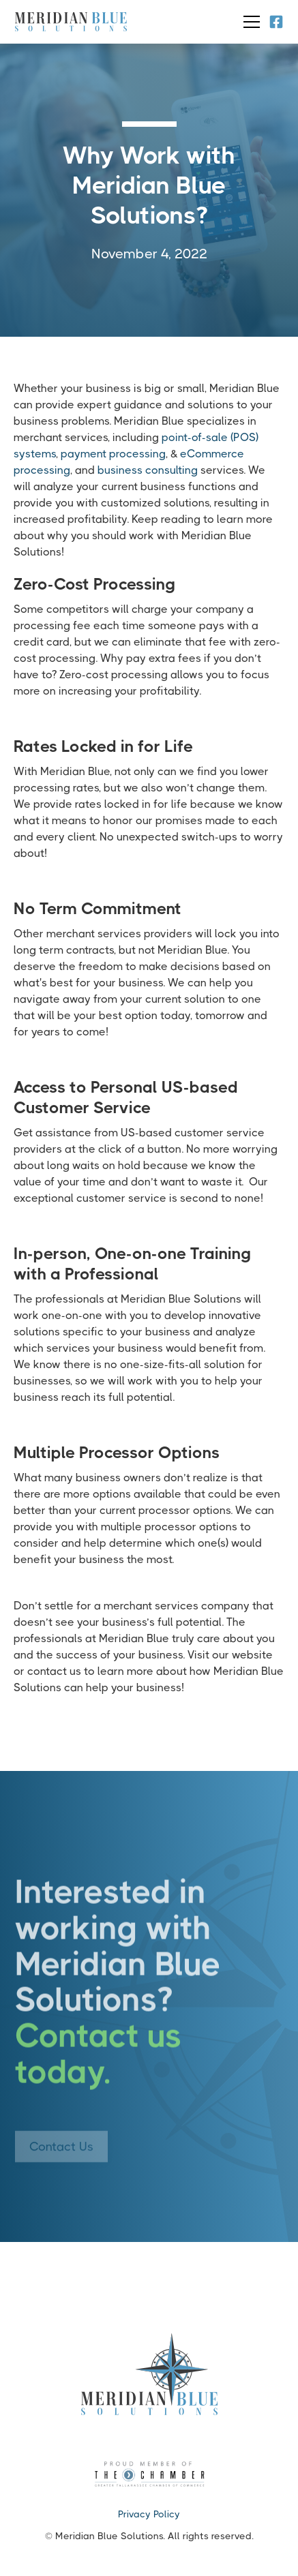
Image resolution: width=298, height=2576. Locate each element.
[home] (71, 22)
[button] (249, 21)
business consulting (148, 470)
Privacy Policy (149, 2514)
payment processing (113, 453)
